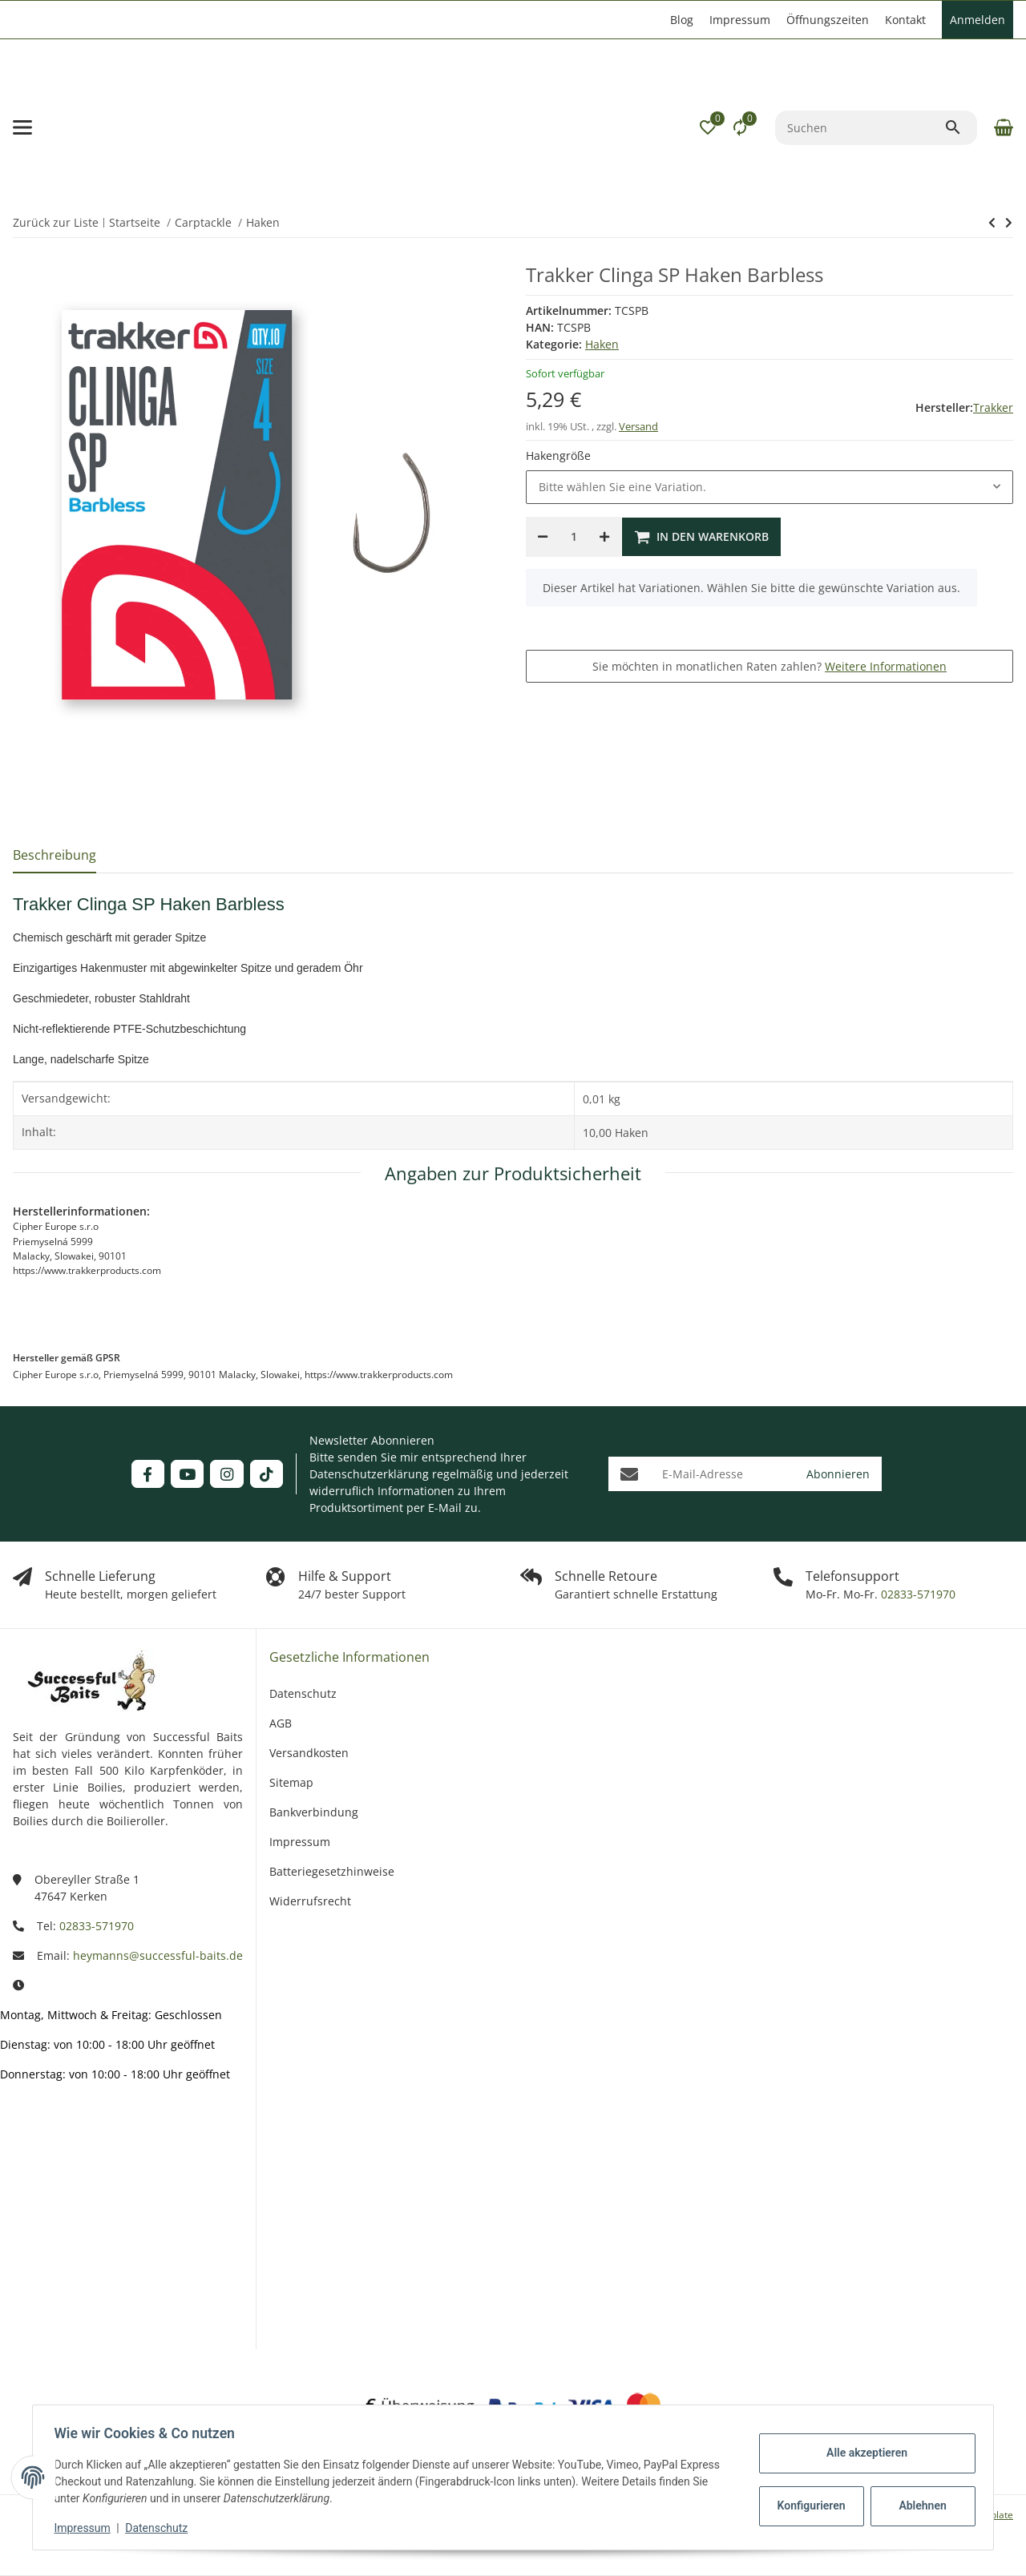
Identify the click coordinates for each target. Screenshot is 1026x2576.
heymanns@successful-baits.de (158, 1955)
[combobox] (769, 487)
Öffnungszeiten (827, 19)
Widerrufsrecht (310, 1901)
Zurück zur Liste (56, 222)
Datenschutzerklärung (369, 1474)
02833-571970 (916, 1594)
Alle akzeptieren (862, 2452)
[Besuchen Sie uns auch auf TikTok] (266, 1474)
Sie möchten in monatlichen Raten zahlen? (769, 666)
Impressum (87, 2528)
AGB (280, 1723)
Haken (602, 344)
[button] (707, 127)
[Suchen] (859, 128)
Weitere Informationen (886, 666)
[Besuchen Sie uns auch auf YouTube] (187, 1474)
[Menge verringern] (542, 537)
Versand (638, 426)
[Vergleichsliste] (739, 127)
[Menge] (573, 537)
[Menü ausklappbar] (22, 127)
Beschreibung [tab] (54, 855)
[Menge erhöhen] (604, 537)
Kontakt (905, 19)
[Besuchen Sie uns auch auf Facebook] (147, 1474)
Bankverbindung (313, 1812)
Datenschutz (161, 2528)
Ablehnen (918, 2505)
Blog (681, 19)
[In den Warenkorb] (701, 537)
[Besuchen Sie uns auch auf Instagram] (226, 1474)
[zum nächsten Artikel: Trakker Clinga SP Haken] (992, 222)
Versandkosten (309, 1752)
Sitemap (291, 1782)
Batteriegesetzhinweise (331, 1871)
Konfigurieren (808, 2505)
